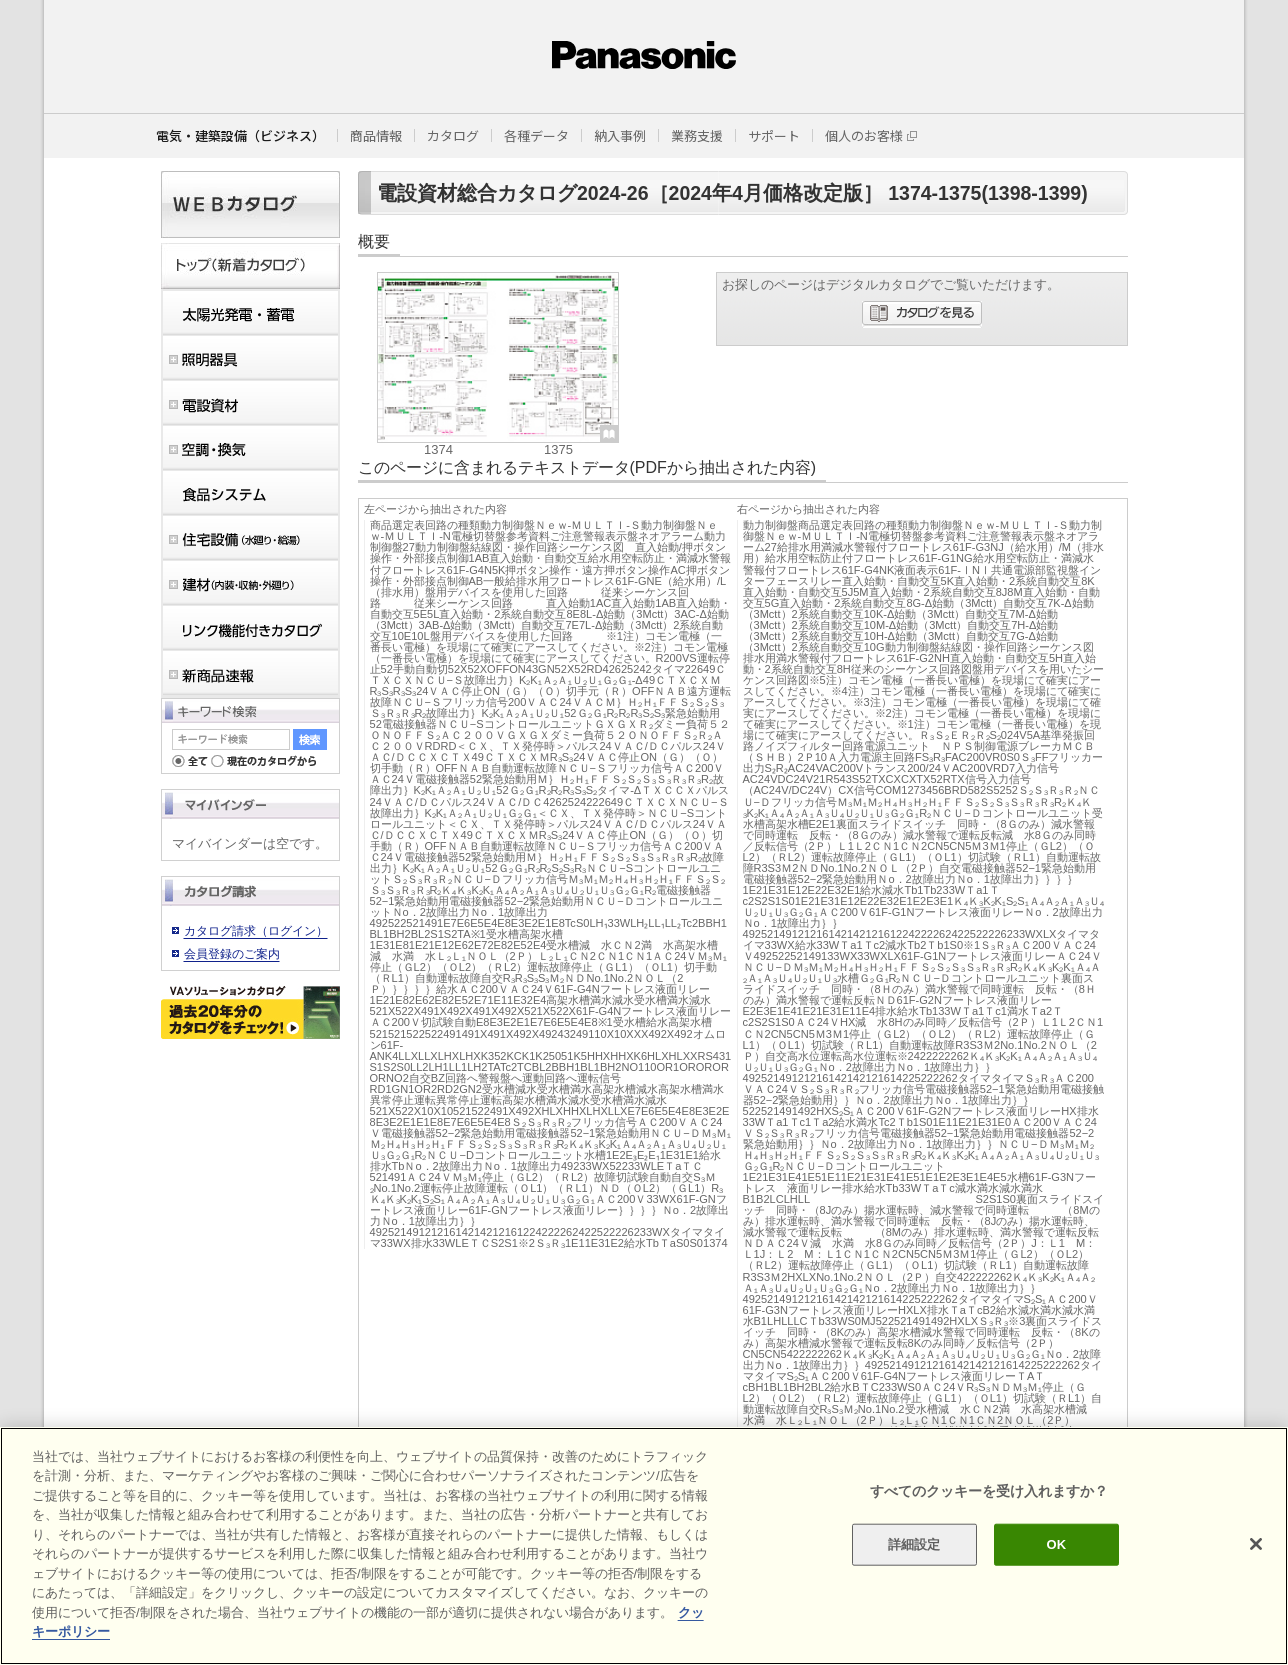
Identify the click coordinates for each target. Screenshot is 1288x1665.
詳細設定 (914, 1544)
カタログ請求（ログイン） (256, 931)
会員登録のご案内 (232, 954)
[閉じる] (1256, 1544)
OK (1057, 1544)
